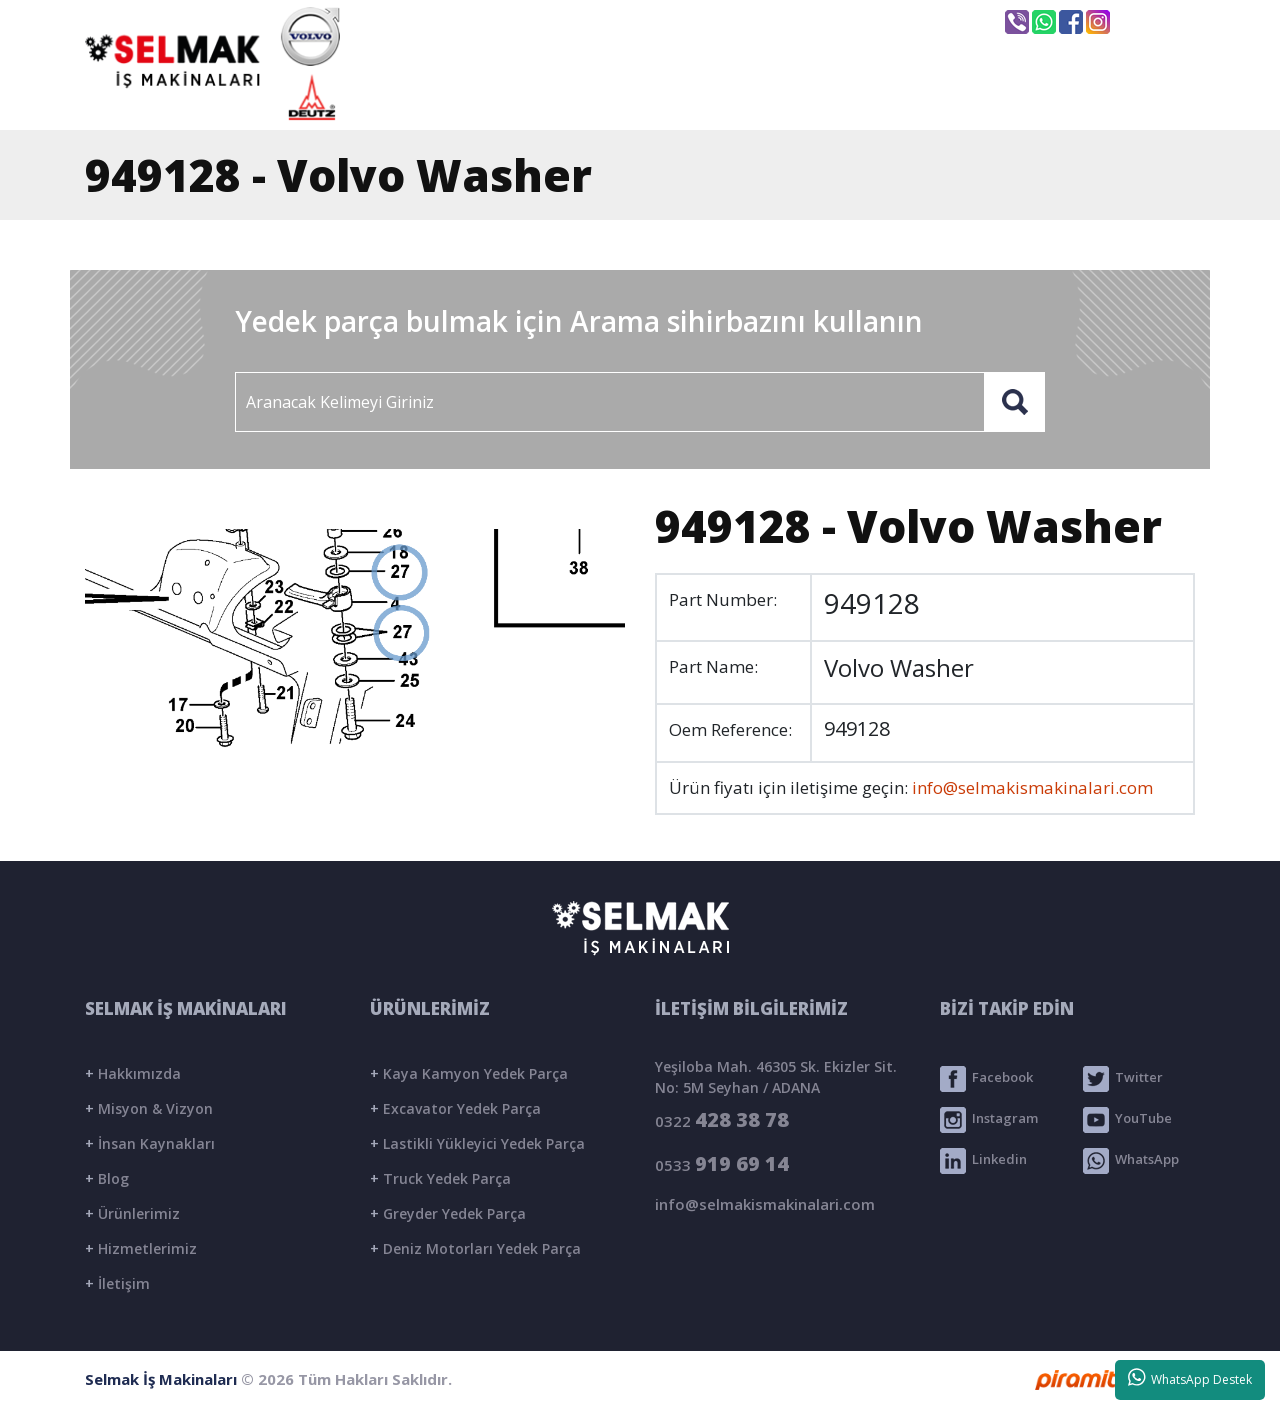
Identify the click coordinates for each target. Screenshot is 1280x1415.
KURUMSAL (644, 97)
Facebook (986, 1079)
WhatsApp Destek (1190, 1378)
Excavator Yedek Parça (455, 1108)
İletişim (117, 1283)
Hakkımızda (133, 1073)
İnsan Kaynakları (150, 1143)
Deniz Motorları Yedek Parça (475, 1248)
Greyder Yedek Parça (448, 1213)
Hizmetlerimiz (141, 1248)
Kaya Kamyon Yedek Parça (469, 1073)
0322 (722, 1119)
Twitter (1123, 1079)
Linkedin (983, 1161)
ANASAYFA (470, 97)
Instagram (989, 1120)
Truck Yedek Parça (440, 1178)
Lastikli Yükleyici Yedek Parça (477, 1143)
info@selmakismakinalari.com (674, 21)
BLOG (960, 97)
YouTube (1127, 1120)
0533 (722, 1163)
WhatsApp (1131, 1161)
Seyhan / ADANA (898, 23)
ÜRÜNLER (813, 97)
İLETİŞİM (1103, 97)
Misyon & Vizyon (149, 1108)
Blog (107, 1178)
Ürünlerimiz (132, 1213)
